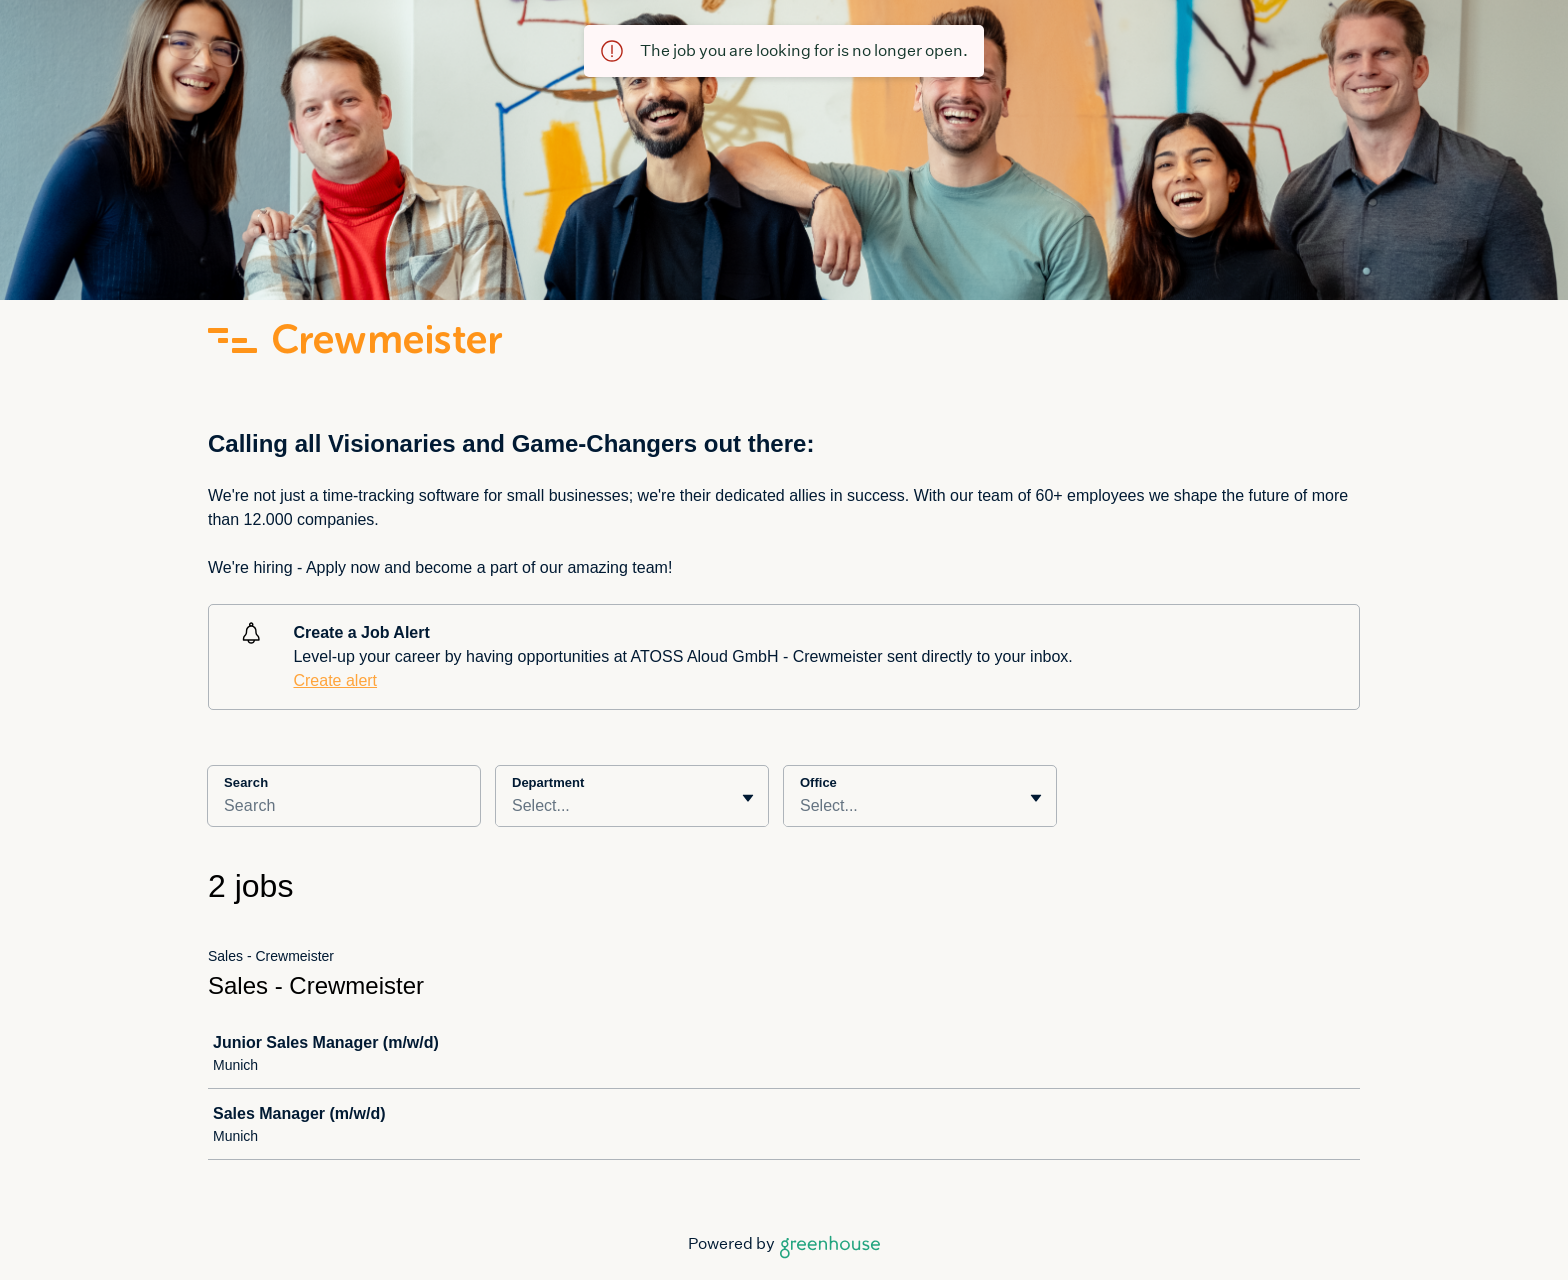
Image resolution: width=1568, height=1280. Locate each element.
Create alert (335, 680)
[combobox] (514, 806)
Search (246, 782)
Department (548, 782)
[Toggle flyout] (748, 798)
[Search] (344, 809)
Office (818, 782)
